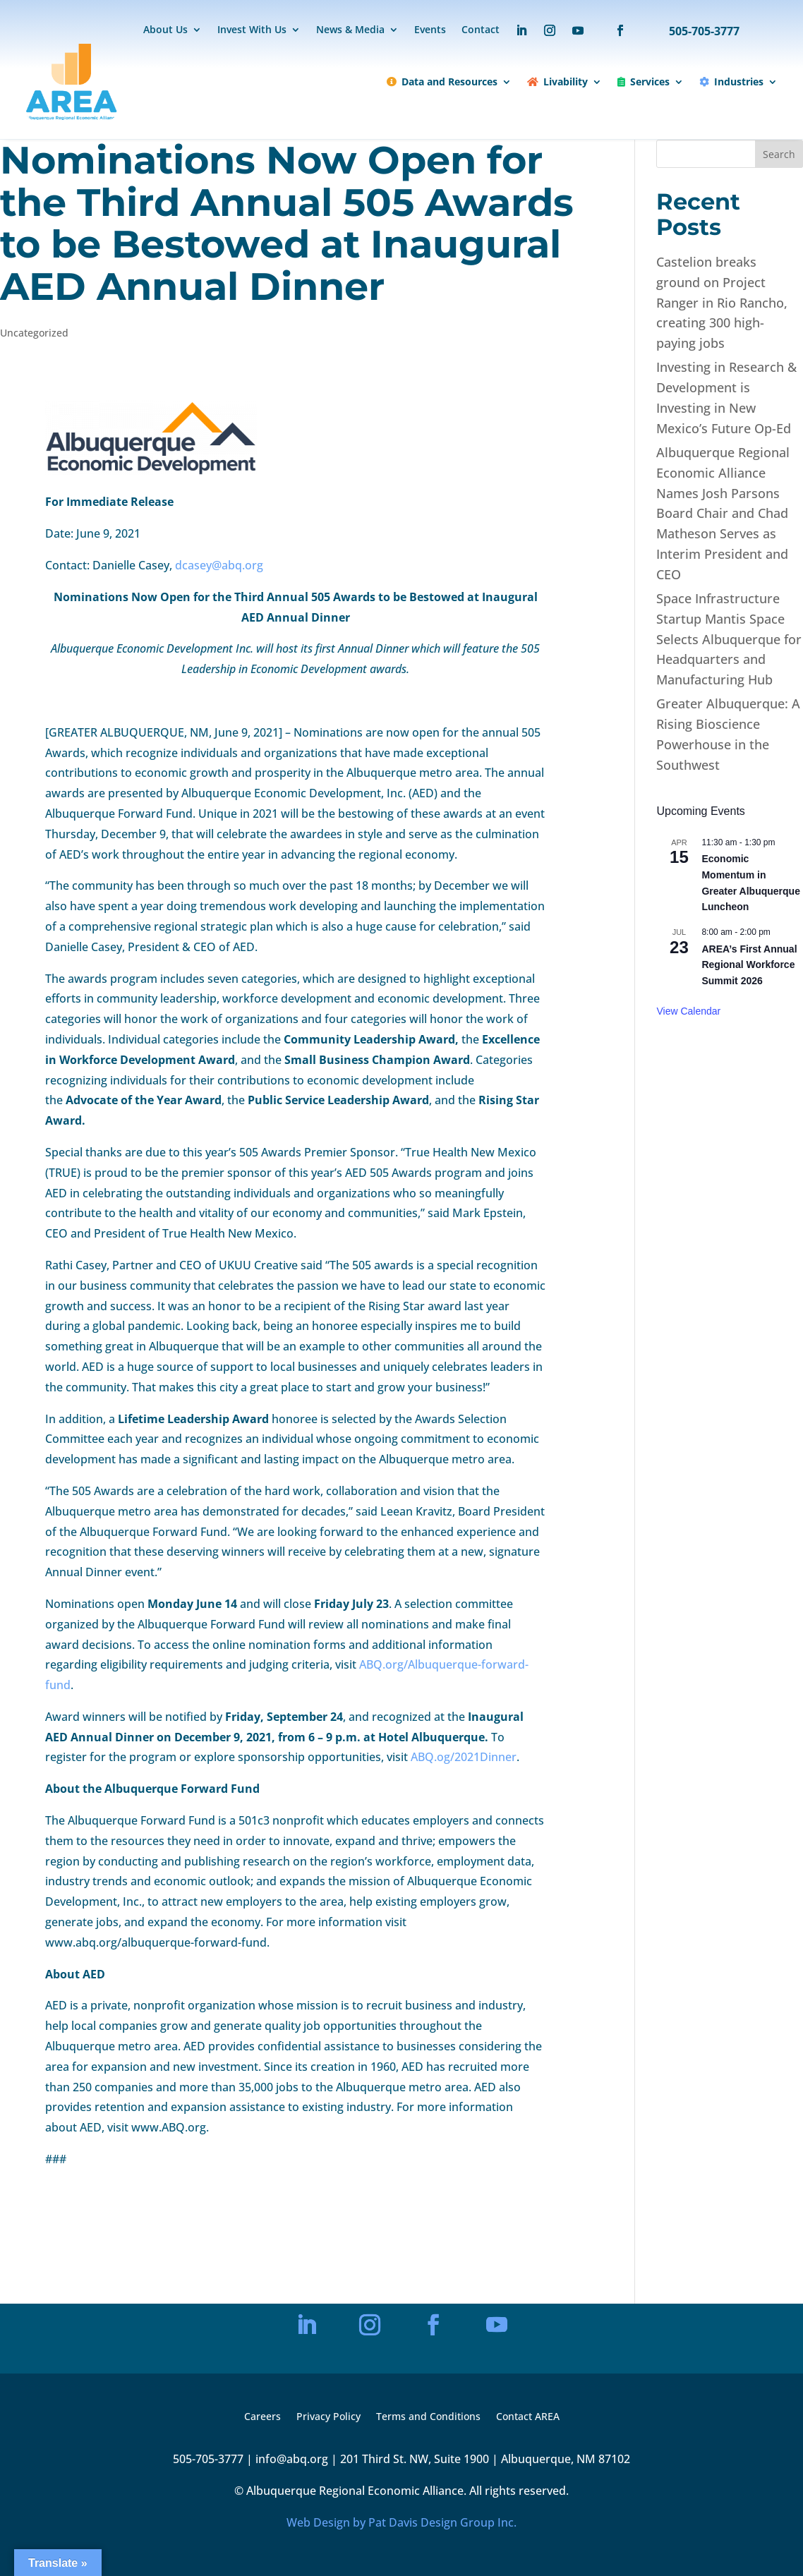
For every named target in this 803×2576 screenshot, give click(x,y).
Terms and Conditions (428, 2417)
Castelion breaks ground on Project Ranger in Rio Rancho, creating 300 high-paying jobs (721, 302)
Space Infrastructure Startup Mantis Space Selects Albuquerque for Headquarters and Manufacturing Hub (729, 639)
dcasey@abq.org (219, 565)
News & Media (350, 30)
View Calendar (688, 1011)
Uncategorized (34, 332)
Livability (557, 81)
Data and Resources (442, 81)
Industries (731, 81)
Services (643, 81)
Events (430, 30)
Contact (480, 30)
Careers (262, 2417)
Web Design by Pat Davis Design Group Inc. (401, 2522)
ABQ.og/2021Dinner (464, 1757)
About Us (165, 30)
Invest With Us (251, 30)
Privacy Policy (328, 2417)
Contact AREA (528, 2417)
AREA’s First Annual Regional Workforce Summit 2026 (749, 964)
